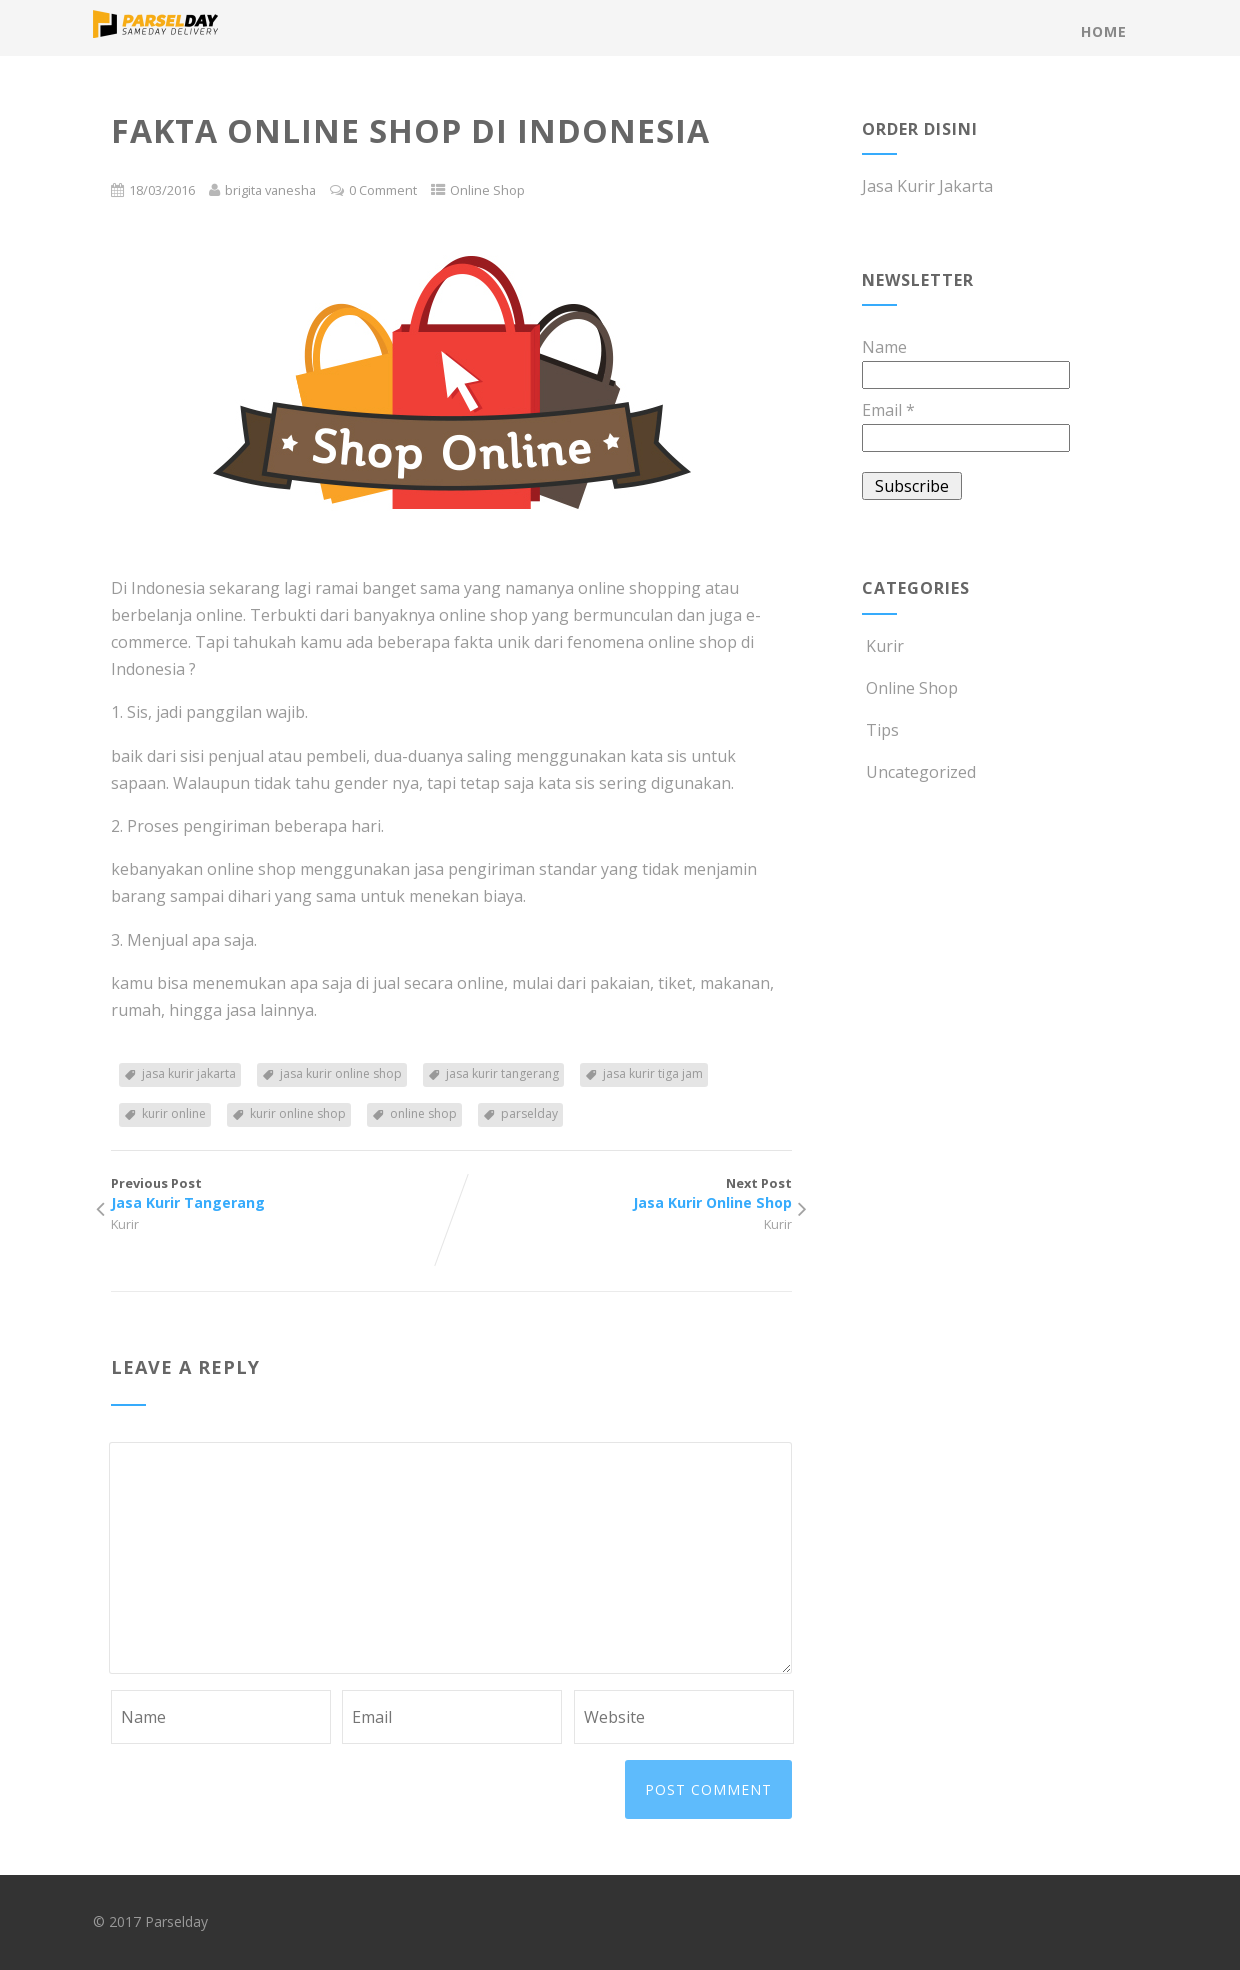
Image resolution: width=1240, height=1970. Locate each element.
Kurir (125, 1224)
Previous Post (281, 1193)
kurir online (174, 1113)
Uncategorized (919, 772)
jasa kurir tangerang (502, 1073)
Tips (880, 730)
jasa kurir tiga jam (653, 1073)
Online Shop (487, 190)
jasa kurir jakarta (189, 1073)
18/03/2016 (162, 190)
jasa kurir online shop (341, 1073)
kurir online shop (298, 1113)
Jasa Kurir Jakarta (927, 186)
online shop (423, 1113)
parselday (529, 1113)
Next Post (621, 1193)
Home (1104, 31)
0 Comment (383, 190)
